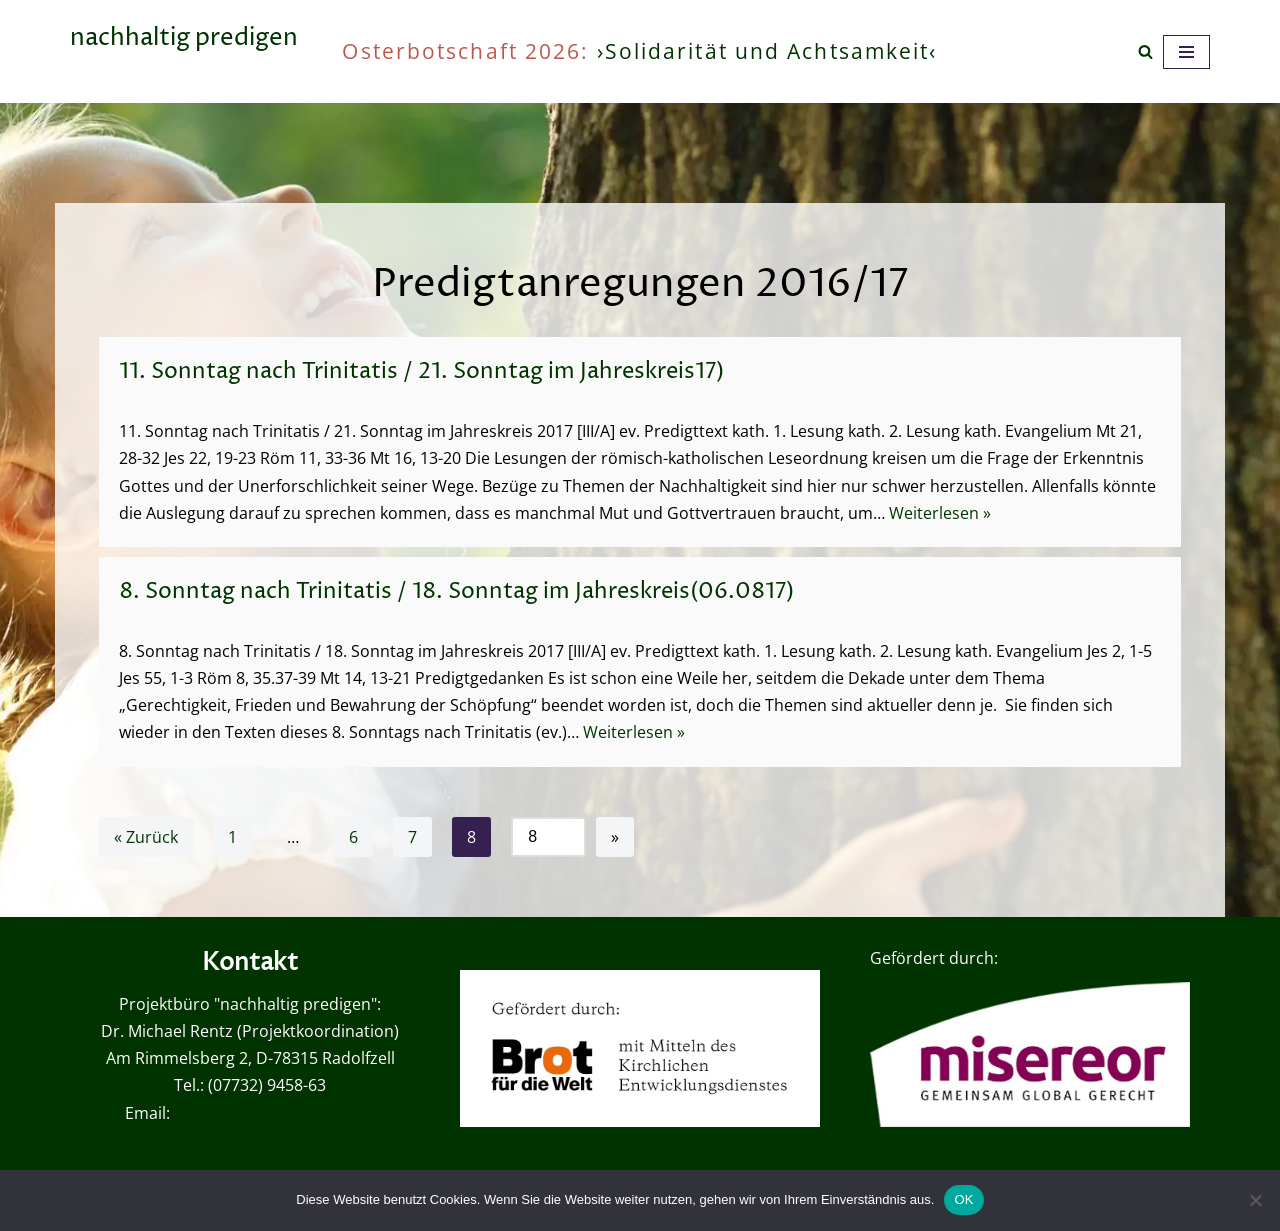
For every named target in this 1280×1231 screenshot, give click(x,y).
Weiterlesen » (940, 513)
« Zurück (146, 837)
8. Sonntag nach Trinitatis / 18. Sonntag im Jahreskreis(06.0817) (456, 592)
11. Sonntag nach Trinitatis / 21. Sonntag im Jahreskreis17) (421, 372)
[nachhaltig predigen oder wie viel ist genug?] (184, 51)
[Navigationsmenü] (1186, 52)
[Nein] (1255, 1200)
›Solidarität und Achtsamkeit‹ (767, 51)
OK (963, 1199)
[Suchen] (1145, 51)
